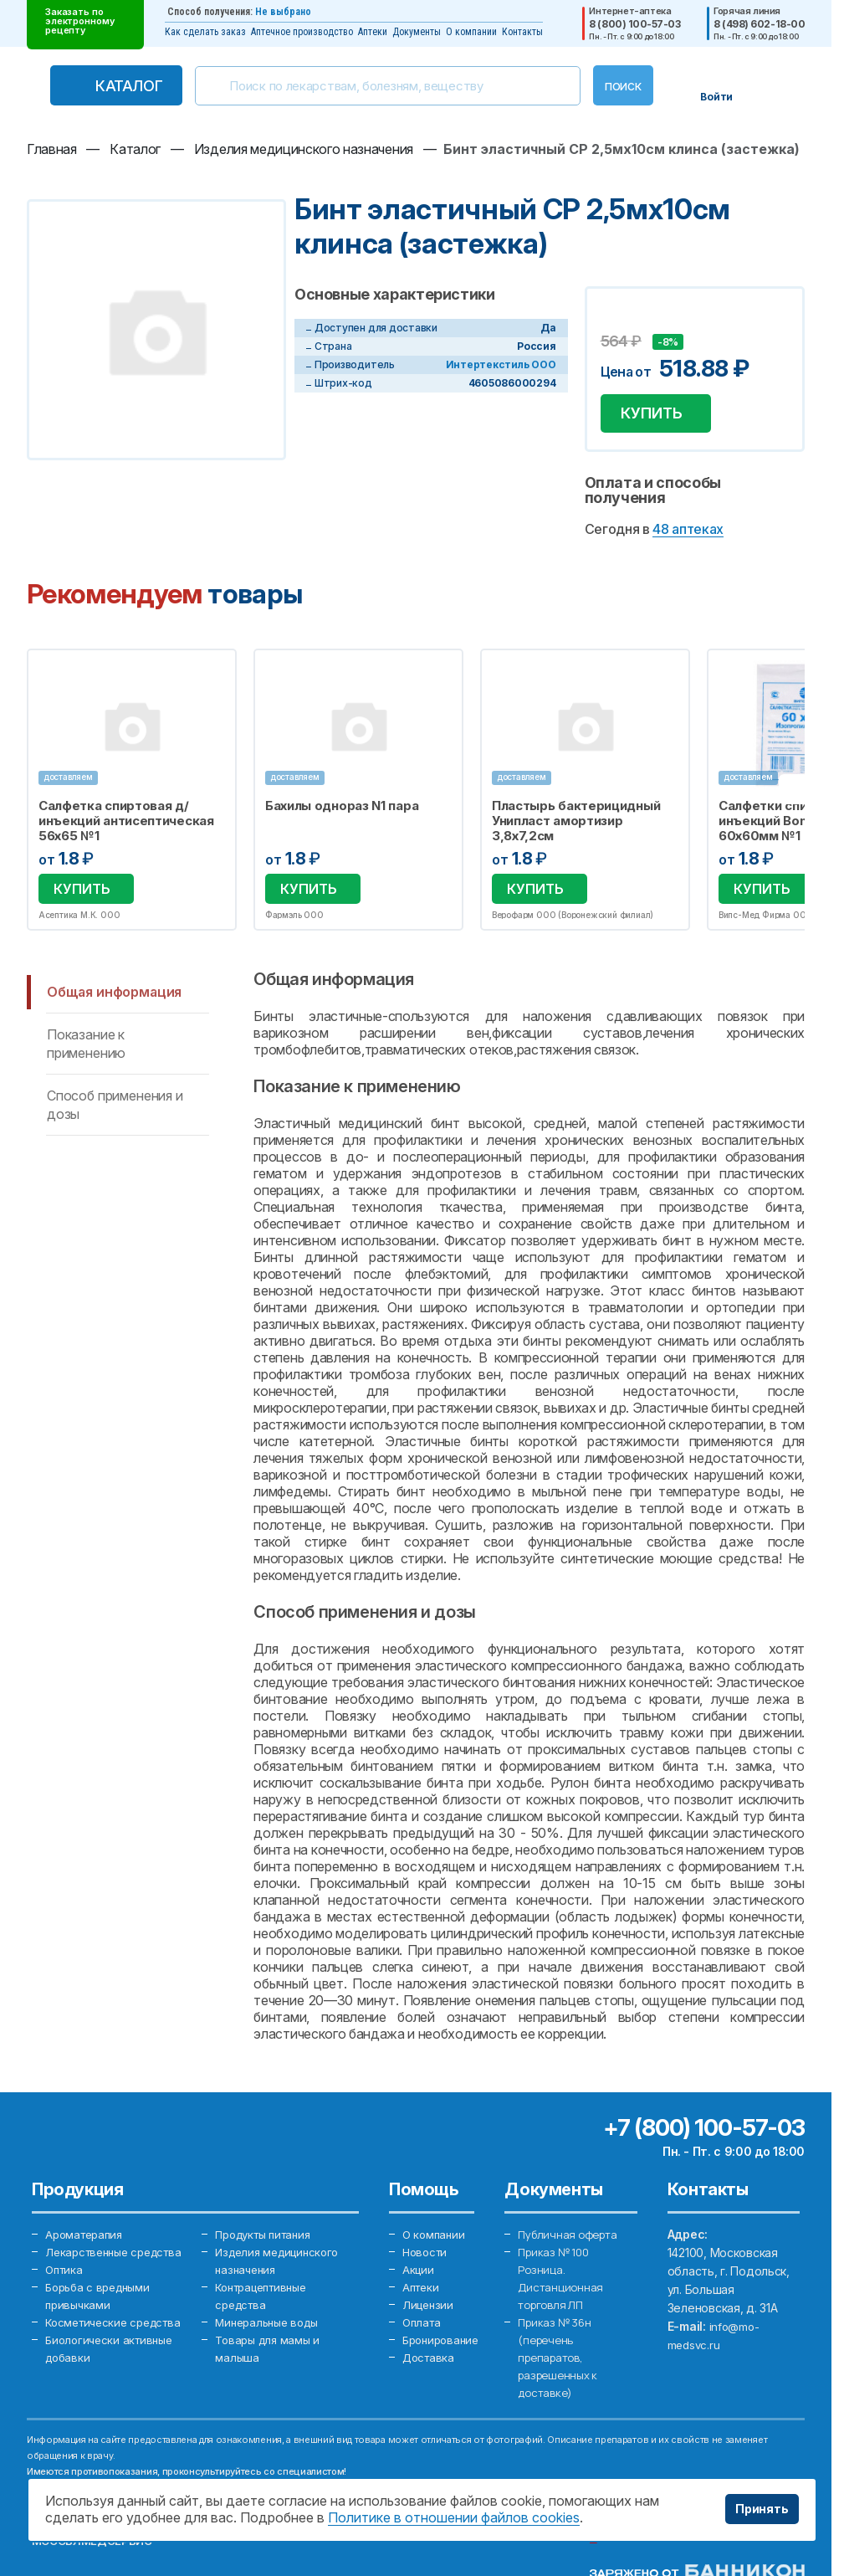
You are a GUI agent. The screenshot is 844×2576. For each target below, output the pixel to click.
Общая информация (114, 994)
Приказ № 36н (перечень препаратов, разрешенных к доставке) (560, 2365)
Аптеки (372, 32)
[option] (132, 794)
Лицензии (429, 2310)
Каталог (128, 86)
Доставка (430, 2365)
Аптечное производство (302, 32)
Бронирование (443, 2347)
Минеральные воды (271, 2329)
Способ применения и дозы (115, 1107)
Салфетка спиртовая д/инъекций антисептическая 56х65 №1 (126, 827)
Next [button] (801, 794)
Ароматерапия (87, 2237)
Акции (419, 2273)
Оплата (422, 2329)
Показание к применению (86, 1046)
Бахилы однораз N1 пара (342, 812)
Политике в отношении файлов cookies (454, 2517)
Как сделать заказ (205, 32)
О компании (471, 32)
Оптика (65, 2292)
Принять (762, 2509)
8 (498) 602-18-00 (759, 24)
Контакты (522, 32)
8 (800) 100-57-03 (634, 24)
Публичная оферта (570, 2237)
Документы (416, 32)
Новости (426, 2255)
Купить (658, 416)
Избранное (214, 678)
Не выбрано (283, 12)
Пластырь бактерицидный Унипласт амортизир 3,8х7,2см (578, 827)
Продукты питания (268, 2237)
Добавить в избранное (616, 318)
